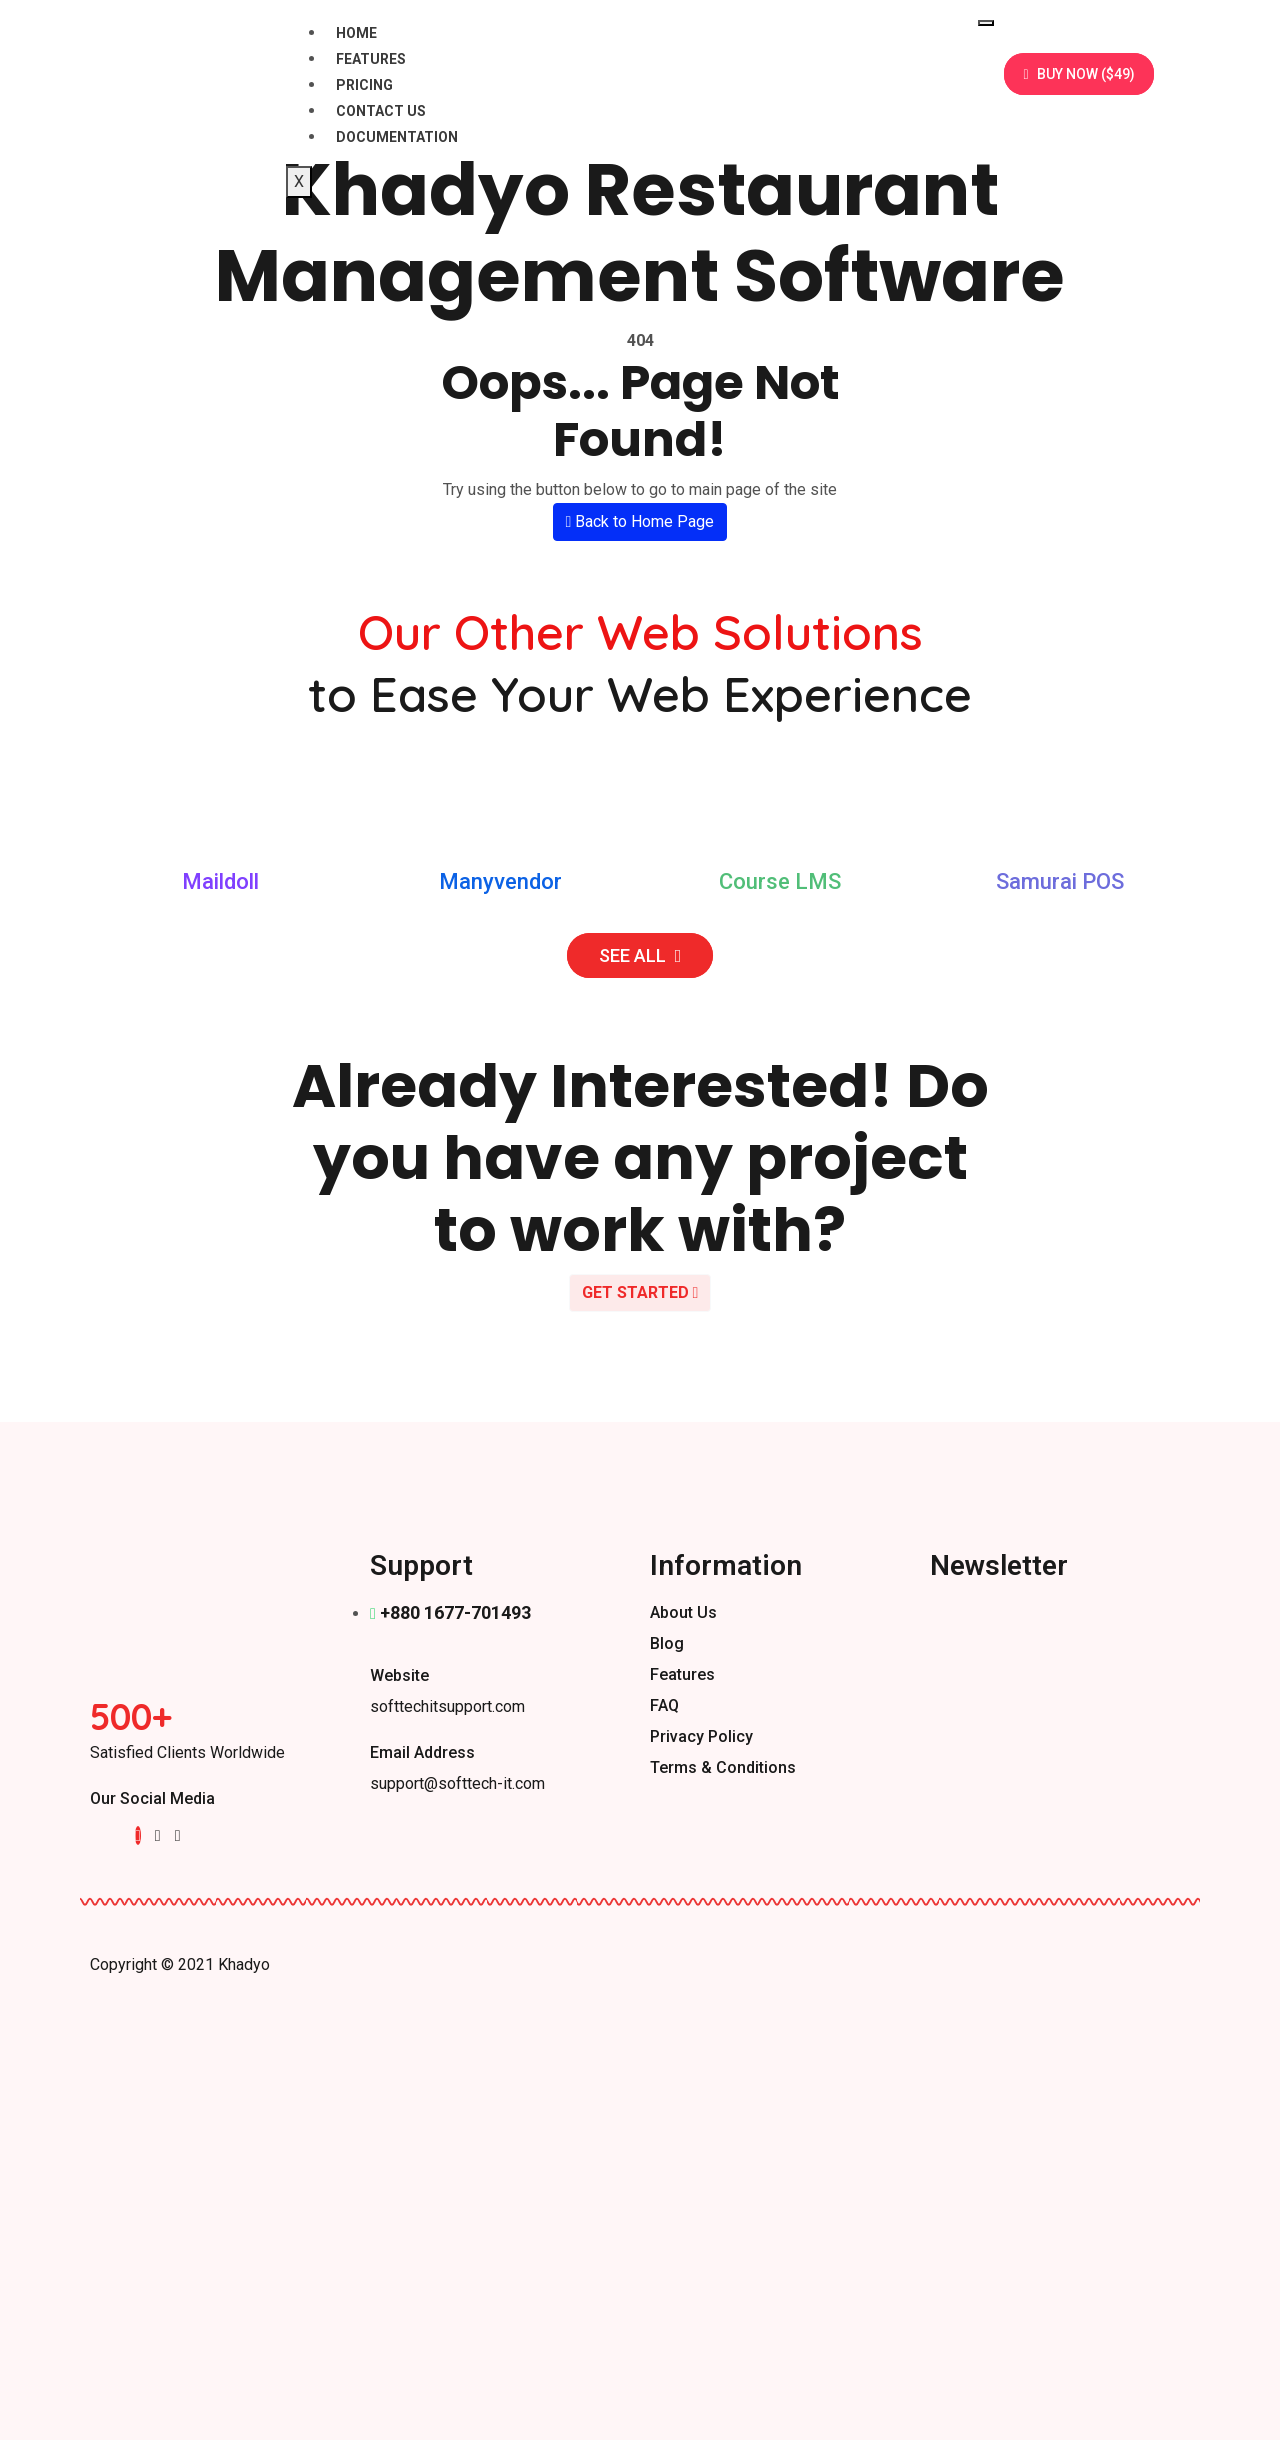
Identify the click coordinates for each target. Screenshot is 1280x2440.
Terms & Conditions (723, 1767)
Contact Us (381, 111)
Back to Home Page (640, 521)
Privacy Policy (701, 1736)
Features (371, 59)
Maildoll (220, 881)
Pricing (364, 85)
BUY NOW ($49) (1078, 74)
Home (356, 33)
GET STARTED (640, 1292)
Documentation (397, 137)
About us (683, 1612)
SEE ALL (640, 955)
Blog (667, 1643)
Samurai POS (1060, 881)
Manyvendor (500, 881)
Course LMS (780, 881)
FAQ (664, 1705)
